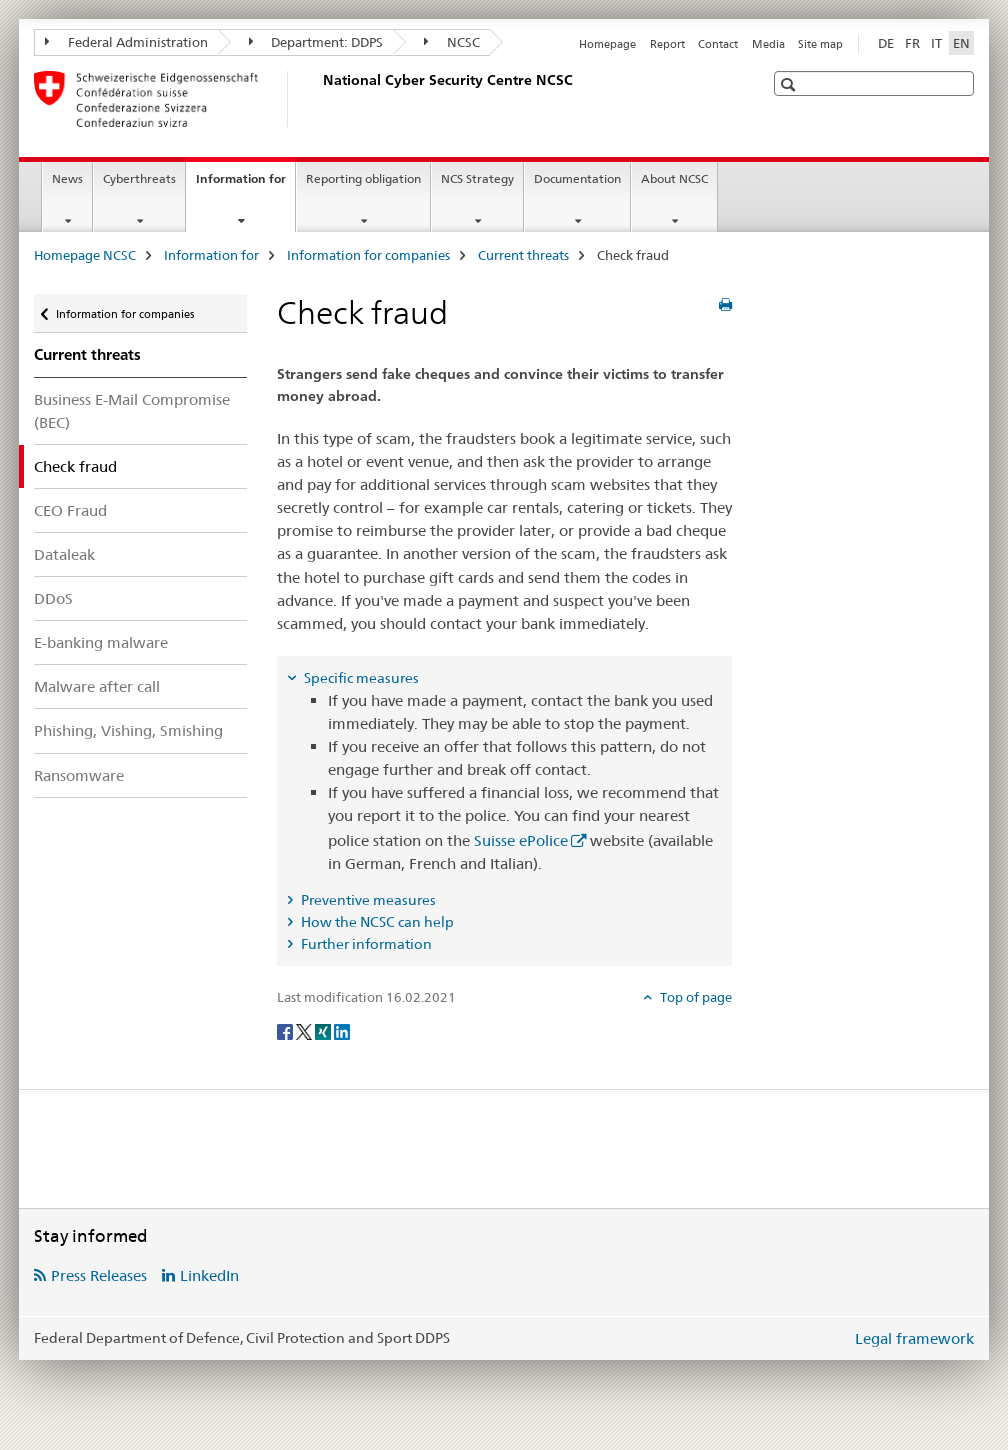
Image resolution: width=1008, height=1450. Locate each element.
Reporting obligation (363, 178)
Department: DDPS (316, 42)
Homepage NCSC (85, 255)
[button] (790, 84)
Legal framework (914, 1338)
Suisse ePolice (521, 840)
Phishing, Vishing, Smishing (128, 730)
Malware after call (97, 686)
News (67, 178)
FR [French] (912, 43)
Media (768, 44)
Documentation (577, 178)
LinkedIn (209, 1275)
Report (667, 44)
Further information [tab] (365, 944)
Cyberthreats (139, 178)
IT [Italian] (936, 43)
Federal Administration (126, 42)
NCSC (452, 42)
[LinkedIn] (342, 1030)
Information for (245, 185)
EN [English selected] (961, 43)
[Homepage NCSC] (319, 99)
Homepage (607, 44)
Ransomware (79, 775)
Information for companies (368, 255)
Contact (718, 44)
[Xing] (324, 1030)
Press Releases (99, 1275)
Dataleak (64, 554)
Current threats (523, 255)
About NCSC (674, 178)
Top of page (694, 997)
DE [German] (886, 43)
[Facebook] (286, 1030)
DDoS (53, 598)
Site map (820, 44)
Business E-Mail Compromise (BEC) (132, 411)
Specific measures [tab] (360, 678)
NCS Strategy (477, 178)
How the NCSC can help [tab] (376, 922)
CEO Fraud (70, 510)
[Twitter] (305, 1030)
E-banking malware (101, 642)
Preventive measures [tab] (367, 900)
